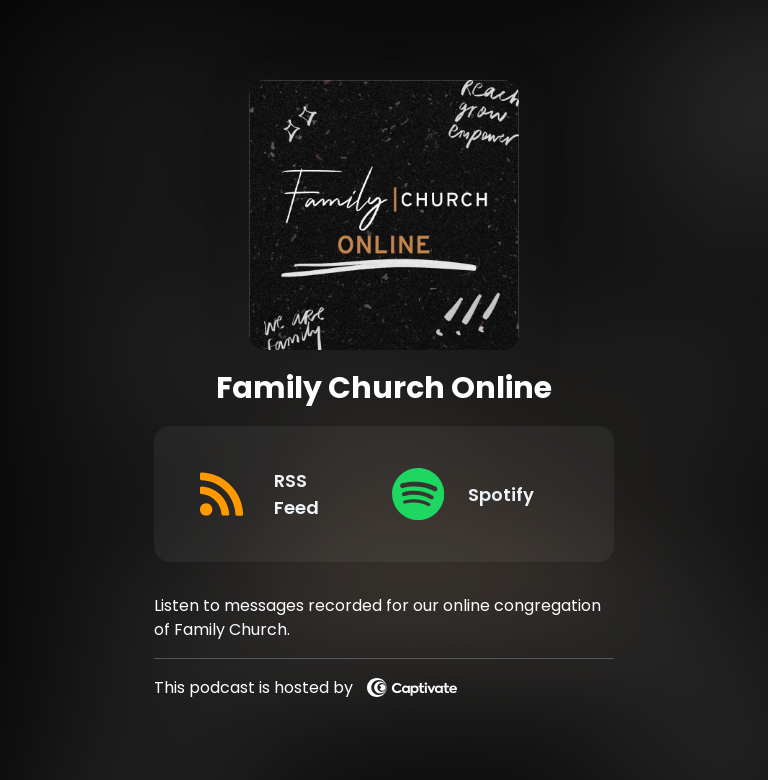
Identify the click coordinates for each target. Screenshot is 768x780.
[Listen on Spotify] (475, 494)
